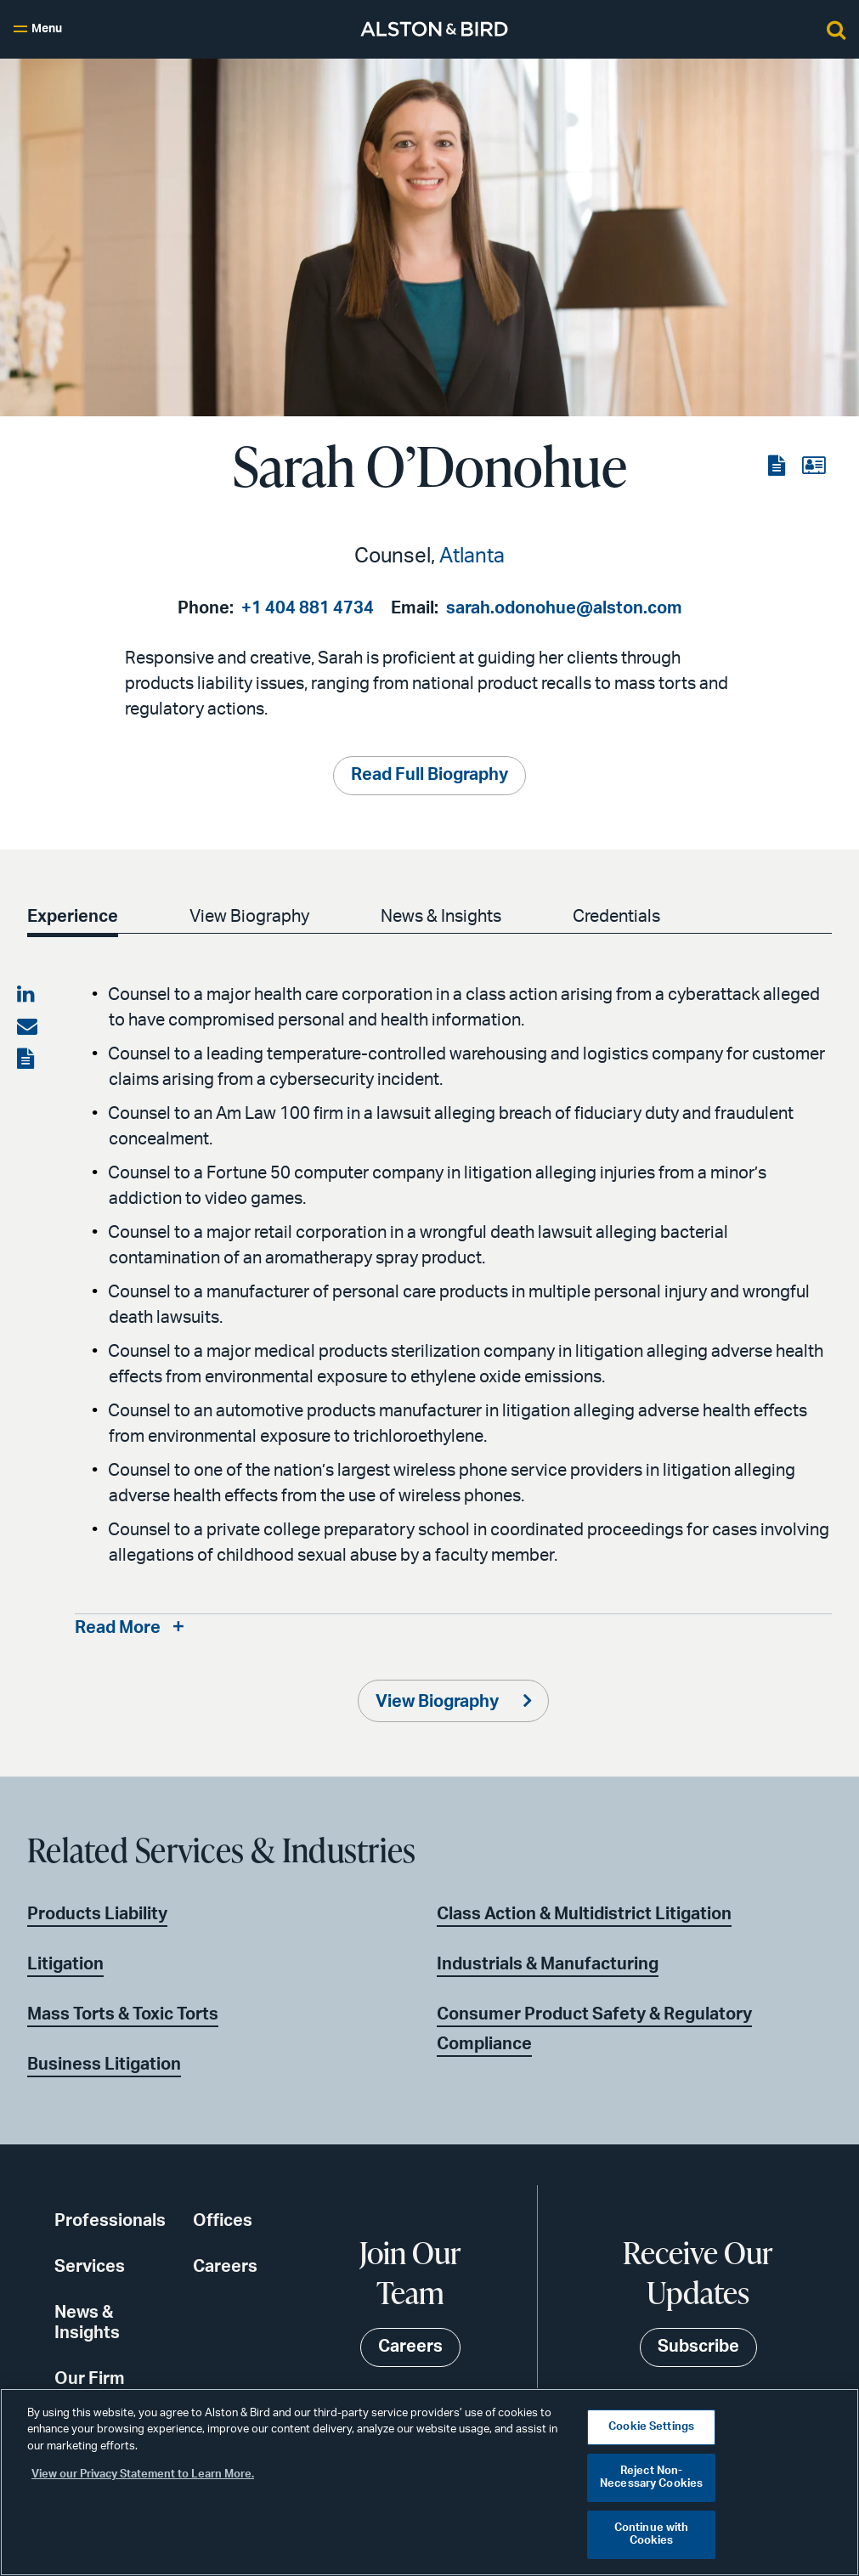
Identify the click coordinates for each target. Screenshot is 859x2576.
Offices (222, 2220)
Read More (118, 1628)
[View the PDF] (778, 466)
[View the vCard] (813, 466)
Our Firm (89, 2378)
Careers (225, 2266)
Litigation (65, 1964)
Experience (72, 916)
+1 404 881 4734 (307, 608)
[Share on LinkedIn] (27, 995)
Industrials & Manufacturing (547, 1964)
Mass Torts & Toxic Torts (122, 2014)
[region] (429, 2482)
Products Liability (97, 1914)
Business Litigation (104, 2064)
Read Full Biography (429, 775)
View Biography (249, 916)
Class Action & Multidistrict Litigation (584, 1914)
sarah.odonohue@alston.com (564, 608)
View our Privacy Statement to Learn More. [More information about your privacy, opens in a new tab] (142, 2474)
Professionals (110, 2220)
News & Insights (441, 916)
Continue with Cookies (651, 2534)
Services (89, 2266)
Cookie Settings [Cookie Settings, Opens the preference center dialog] (651, 2426)
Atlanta (472, 556)
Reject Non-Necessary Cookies (651, 2478)
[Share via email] (27, 1027)
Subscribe (698, 2347)
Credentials (616, 916)
